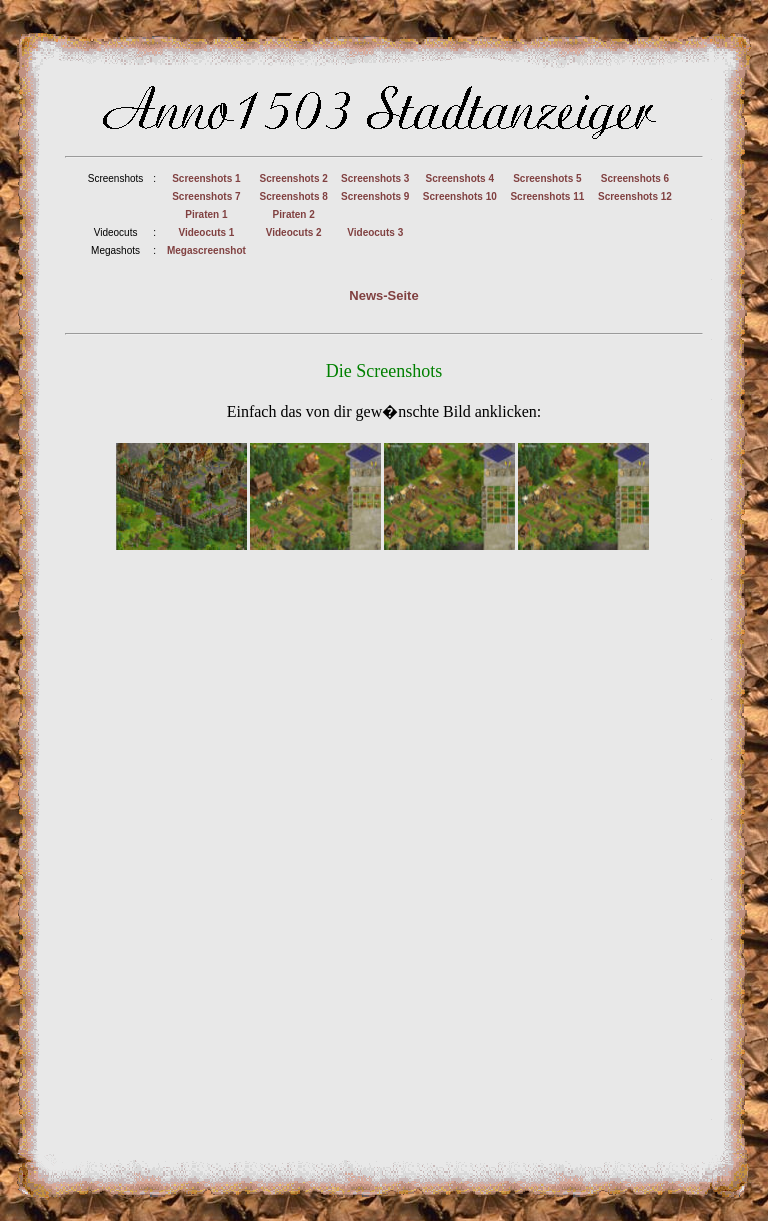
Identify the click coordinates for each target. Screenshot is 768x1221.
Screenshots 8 (293, 196)
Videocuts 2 (294, 232)
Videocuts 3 (375, 232)
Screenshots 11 (547, 196)
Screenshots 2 (293, 178)
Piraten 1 (206, 214)
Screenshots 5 (547, 178)
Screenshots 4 (460, 178)
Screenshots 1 (206, 178)
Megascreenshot (206, 250)
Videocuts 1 (206, 232)
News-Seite (383, 295)
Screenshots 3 (375, 178)
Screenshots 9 (375, 196)
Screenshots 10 (460, 196)
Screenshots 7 (206, 196)
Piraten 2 (294, 214)
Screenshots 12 (635, 196)
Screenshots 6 (635, 178)
